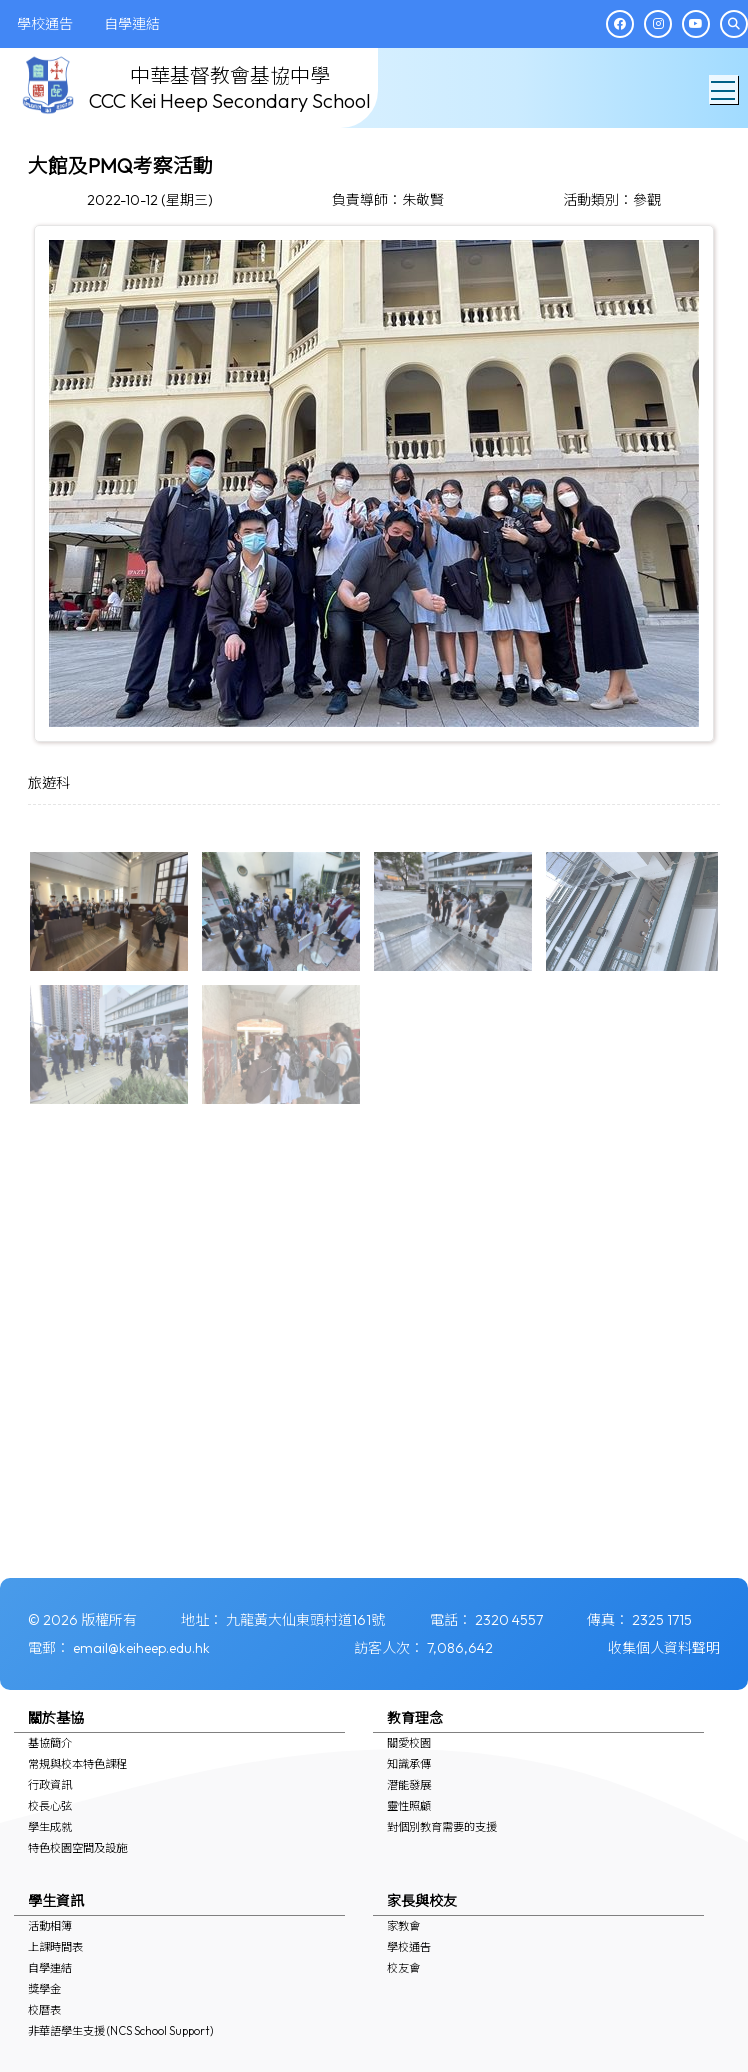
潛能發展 (409, 1785)
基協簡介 (50, 1743)
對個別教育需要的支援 (442, 1827)
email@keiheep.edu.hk (141, 1648)
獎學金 (44, 1989)
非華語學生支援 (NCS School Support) (120, 2031)
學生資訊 (56, 1901)
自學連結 (50, 1968)
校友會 (403, 1968)
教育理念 (415, 1718)
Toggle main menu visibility (724, 85)
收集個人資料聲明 (664, 1648)
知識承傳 (409, 1764)
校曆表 (44, 2010)
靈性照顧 (409, 1806)
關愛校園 (409, 1743)
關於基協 (56, 1718)
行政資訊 (50, 1785)
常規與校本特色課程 (77, 1764)
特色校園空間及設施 (77, 1848)
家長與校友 (422, 1901)
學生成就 (50, 1827)
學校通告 (409, 1947)
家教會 (403, 1926)
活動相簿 (50, 1926)
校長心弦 (50, 1806)
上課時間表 (55, 1947)
